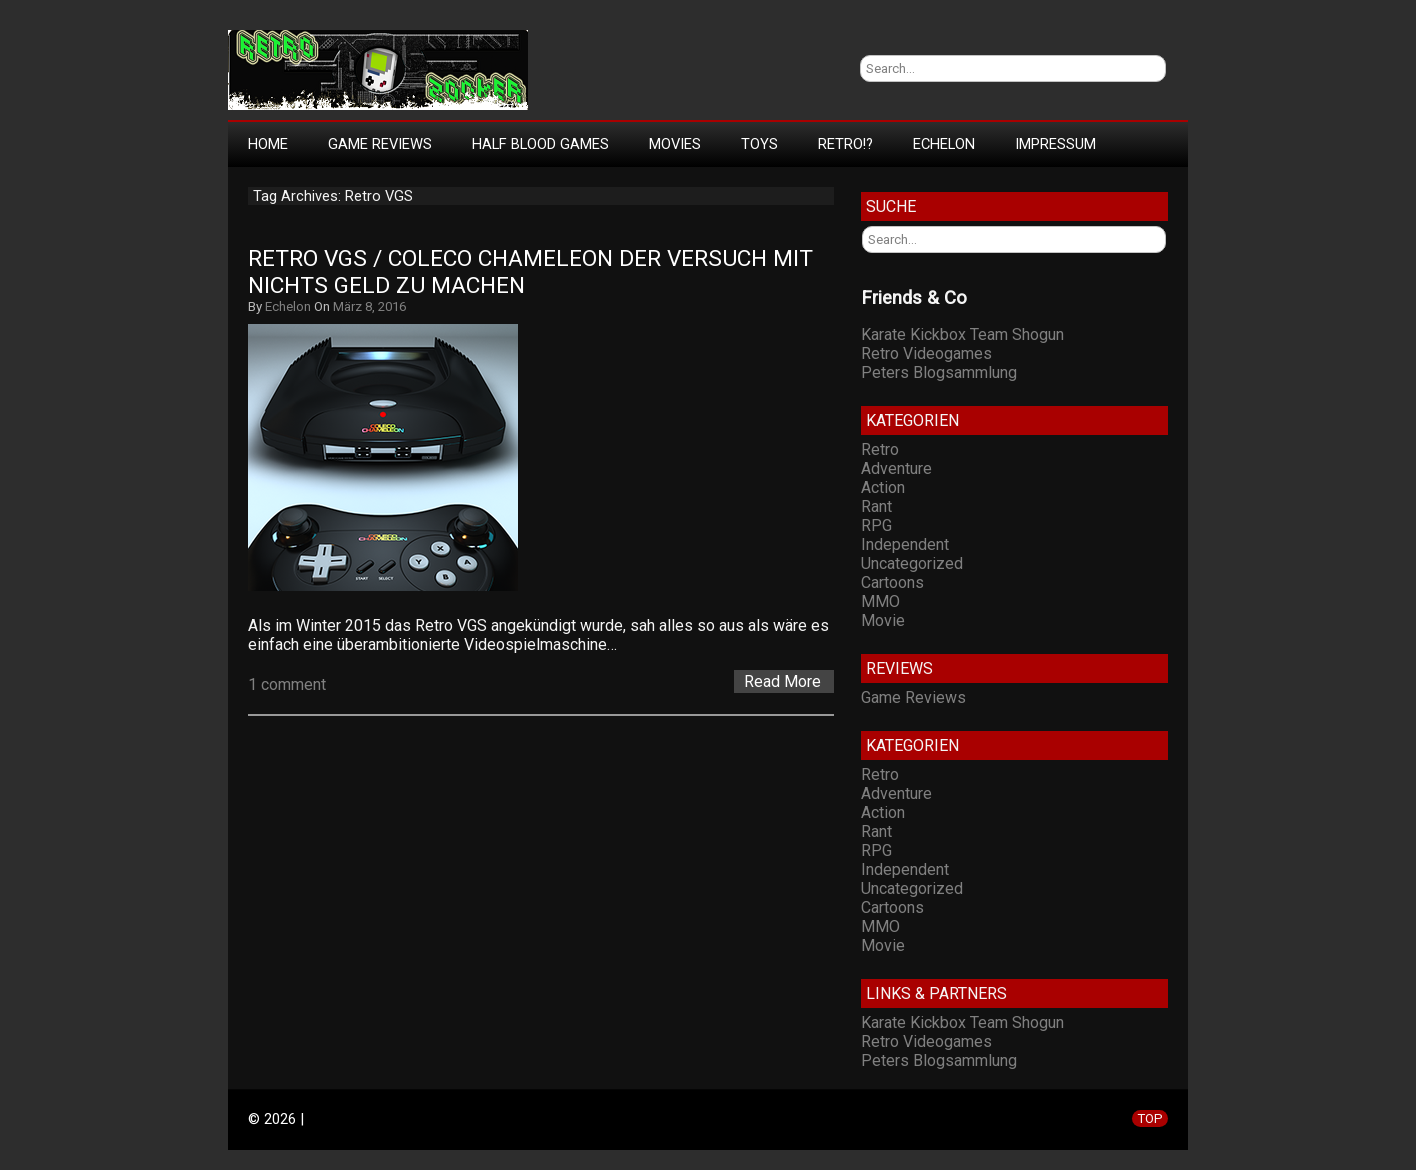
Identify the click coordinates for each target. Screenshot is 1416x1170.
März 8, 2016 (369, 306)
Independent (905, 544)
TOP (1150, 1118)
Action (883, 487)
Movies (675, 144)
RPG (876, 525)
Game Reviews (380, 144)
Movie (883, 620)
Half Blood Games (540, 144)
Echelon (944, 144)
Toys (759, 144)
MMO (880, 601)
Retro (880, 449)
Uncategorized (912, 563)
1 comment (287, 684)
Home (268, 144)
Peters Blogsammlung (939, 372)
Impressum (1055, 144)
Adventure (896, 468)
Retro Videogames (926, 353)
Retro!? (845, 144)
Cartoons (892, 582)
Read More (782, 681)
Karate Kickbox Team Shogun (962, 334)
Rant (876, 506)
